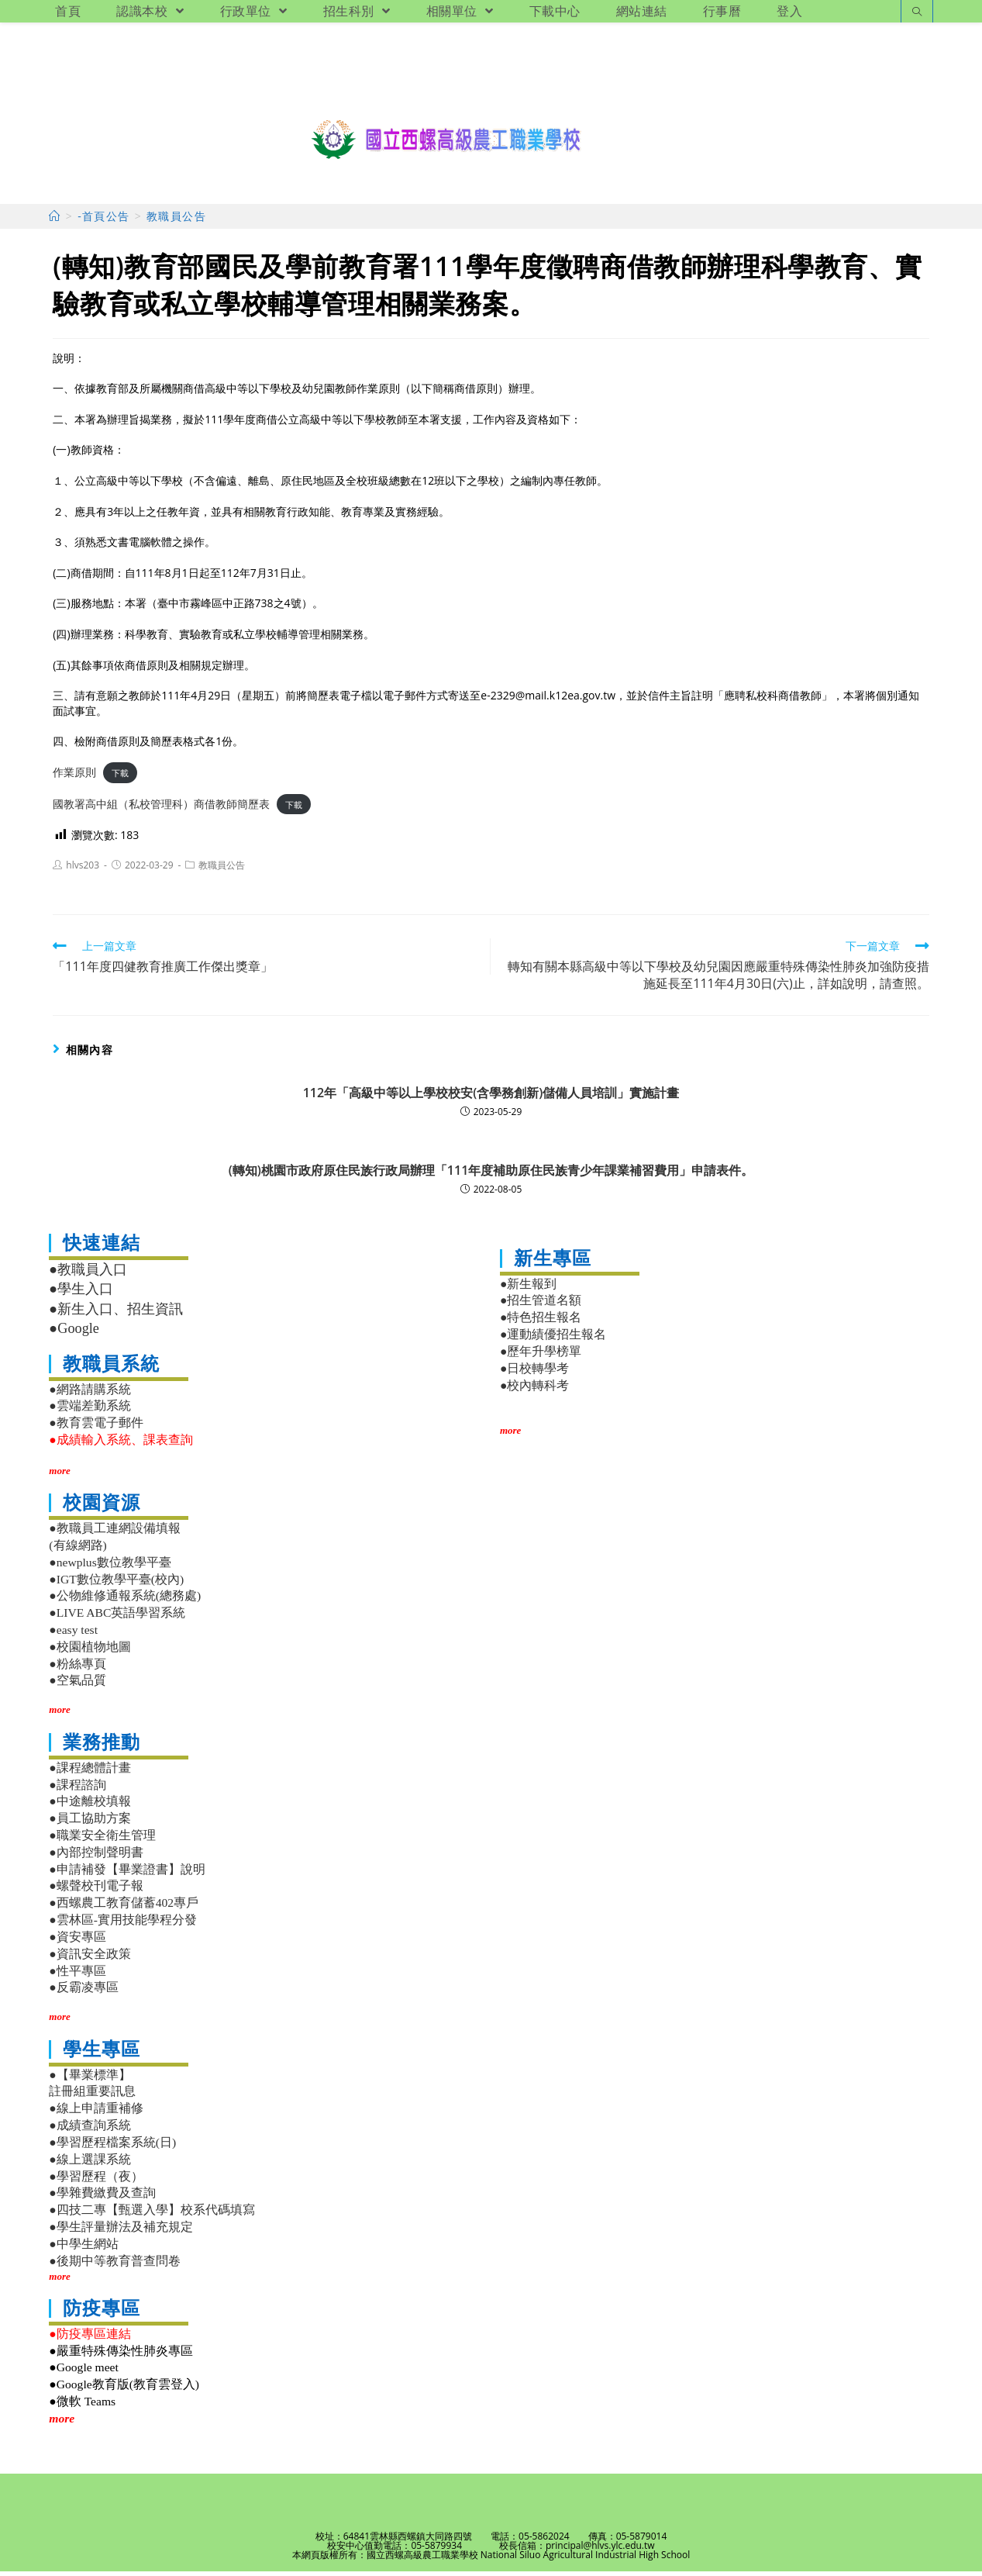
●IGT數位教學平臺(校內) (116, 1583)
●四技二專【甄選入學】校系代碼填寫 (151, 2214)
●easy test (73, 1634)
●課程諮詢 (77, 1789)
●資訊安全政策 (89, 1958)
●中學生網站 (83, 2248)
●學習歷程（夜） (96, 2181)
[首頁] (54, 221)
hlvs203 (82, 870)
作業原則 (74, 776)
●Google (74, 1333)
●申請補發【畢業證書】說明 (127, 1873)
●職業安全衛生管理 (102, 1839)
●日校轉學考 (534, 1373)
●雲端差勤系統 (89, 1410)
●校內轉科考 (534, 1390)
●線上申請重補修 (96, 2112)
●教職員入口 (88, 1274)
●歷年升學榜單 (540, 1355)
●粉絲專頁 (77, 1668)
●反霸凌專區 (83, 1992)
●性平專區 (77, 1975)
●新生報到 (528, 1288)
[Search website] (917, 12)
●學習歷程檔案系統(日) (112, 2146)
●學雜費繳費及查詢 (102, 2198)
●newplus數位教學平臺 (110, 1566)
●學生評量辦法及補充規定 (120, 2231)
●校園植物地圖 (89, 1651)
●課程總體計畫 (89, 1772)
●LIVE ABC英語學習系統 (117, 1617)
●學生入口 (81, 1293)
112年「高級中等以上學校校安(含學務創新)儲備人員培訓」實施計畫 (491, 1097)
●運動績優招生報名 (553, 1338)
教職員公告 (221, 870)
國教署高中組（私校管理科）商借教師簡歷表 (161, 808)
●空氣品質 (77, 1685)
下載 (120, 777)
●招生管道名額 (540, 1305)
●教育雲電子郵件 (96, 1427)
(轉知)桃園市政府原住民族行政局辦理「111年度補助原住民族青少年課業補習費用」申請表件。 (491, 1174)
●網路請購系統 (89, 1393)
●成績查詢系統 (89, 2129)
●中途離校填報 (89, 1805)
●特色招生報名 (540, 1321)
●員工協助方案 (89, 1822)
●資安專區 (77, 1941)
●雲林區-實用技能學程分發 (123, 1924)
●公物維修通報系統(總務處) (125, 1600)
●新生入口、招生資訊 (116, 1313)
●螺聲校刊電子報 (96, 1890)
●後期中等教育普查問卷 (114, 2265)
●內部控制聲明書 (96, 1856)
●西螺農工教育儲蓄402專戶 (123, 1907)
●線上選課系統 (89, 2163)
